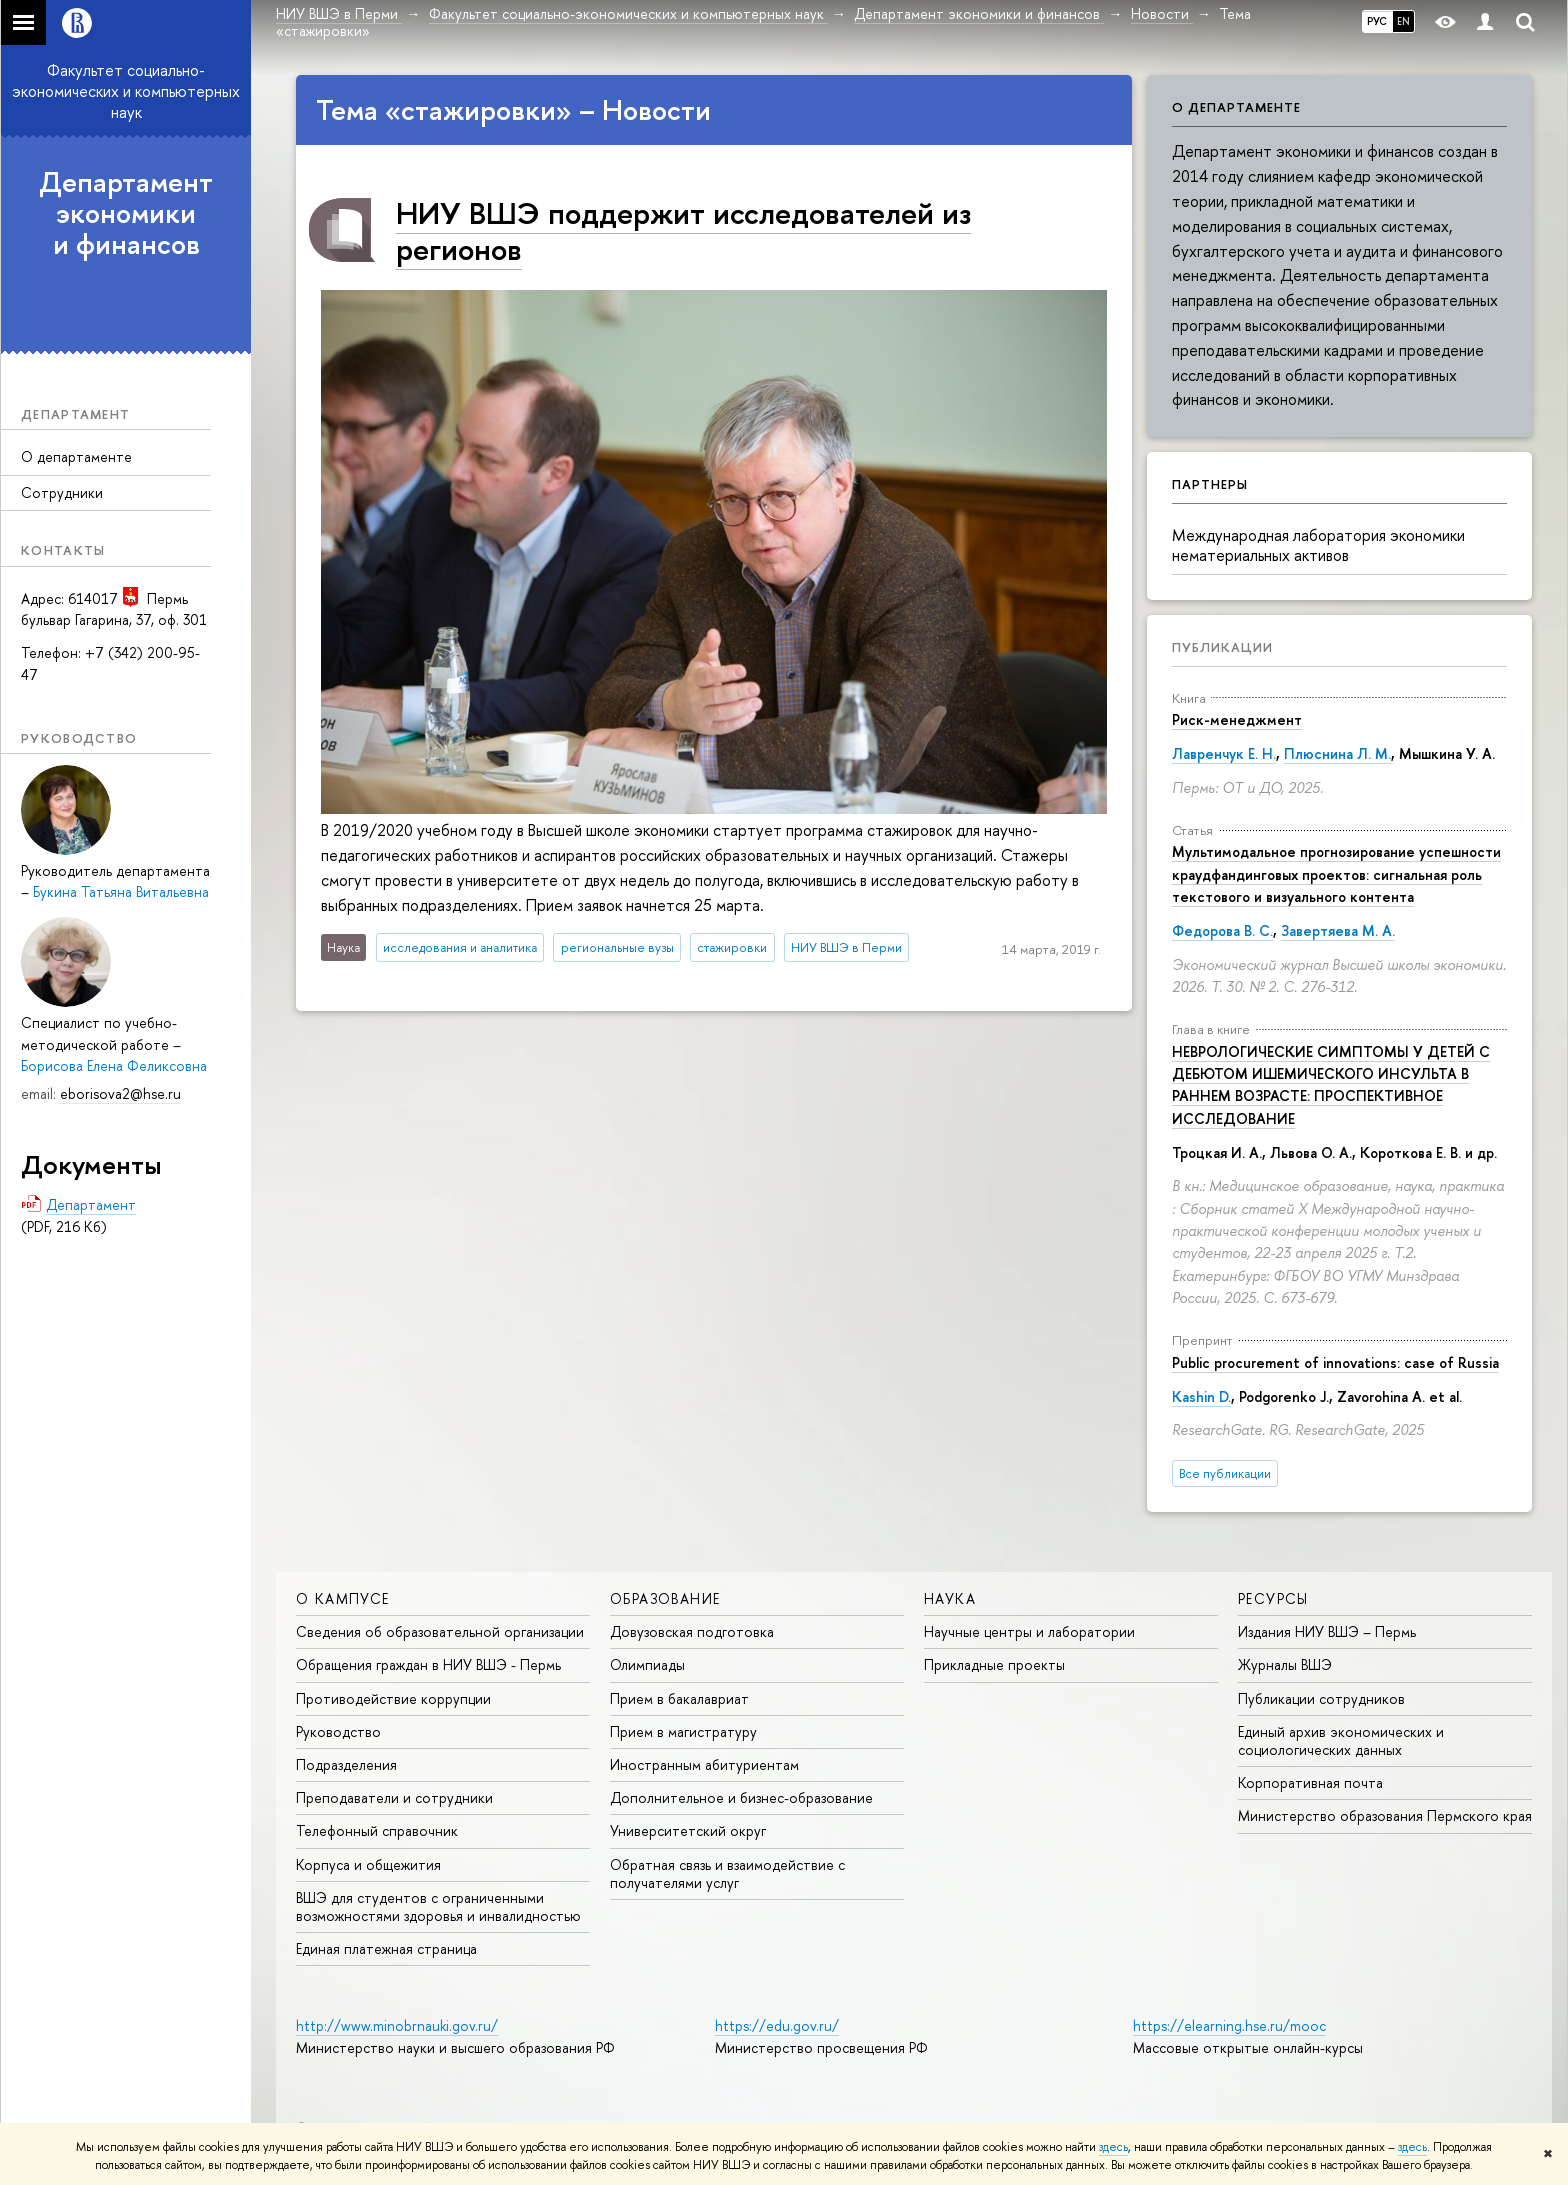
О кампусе (343, 1598)
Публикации (1222, 647)
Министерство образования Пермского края (1385, 1815)
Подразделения (346, 1764)
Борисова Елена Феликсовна (114, 1065)
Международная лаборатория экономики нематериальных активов (1318, 545)
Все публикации (1225, 1473)
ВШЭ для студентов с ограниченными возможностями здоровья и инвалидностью (438, 1906)
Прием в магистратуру (683, 1731)
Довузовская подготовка (692, 1631)
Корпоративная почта (1310, 1782)
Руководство (338, 1731)
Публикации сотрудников (1321, 1698)
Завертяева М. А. (1338, 930)
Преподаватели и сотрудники (394, 1797)
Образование (665, 1598)
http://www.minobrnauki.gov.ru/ (397, 2025)
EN (1403, 21)
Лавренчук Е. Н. (1224, 753)
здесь (1113, 2147)
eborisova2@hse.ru (120, 1093)
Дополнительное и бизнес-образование (741, 1797)
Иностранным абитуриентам (704, 1764)
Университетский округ (688, 1830)
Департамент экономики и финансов (126, 213)
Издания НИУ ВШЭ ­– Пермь (1327, 1631)
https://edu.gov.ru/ (777, 2025)
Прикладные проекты (994, 1664)
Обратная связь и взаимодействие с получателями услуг (727, 1873)
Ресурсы (1273, 1598)
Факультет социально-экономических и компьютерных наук (126, 91)
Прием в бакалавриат (679, 1698)
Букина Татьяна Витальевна (121, 891)
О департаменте (76, 456)
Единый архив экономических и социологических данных (1341, 1740)
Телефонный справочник (377, 1830)
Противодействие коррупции (393, 1698)
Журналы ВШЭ (1285, 1664)
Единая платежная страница (386, 1948)
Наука (950, 1598)
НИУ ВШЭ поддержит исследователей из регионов (683, 230)
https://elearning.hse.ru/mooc (1229, 2025)
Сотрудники (62, 492)
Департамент (91, 1204)
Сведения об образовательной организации (440, 1631)
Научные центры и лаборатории (1029, 1631)
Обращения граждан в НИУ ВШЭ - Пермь (428, 1664)
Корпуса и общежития (368, 1864)
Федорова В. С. (1222, 930)
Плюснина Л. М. (1337, 753)
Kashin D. (1201, 1396)
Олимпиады (647, 1664)
